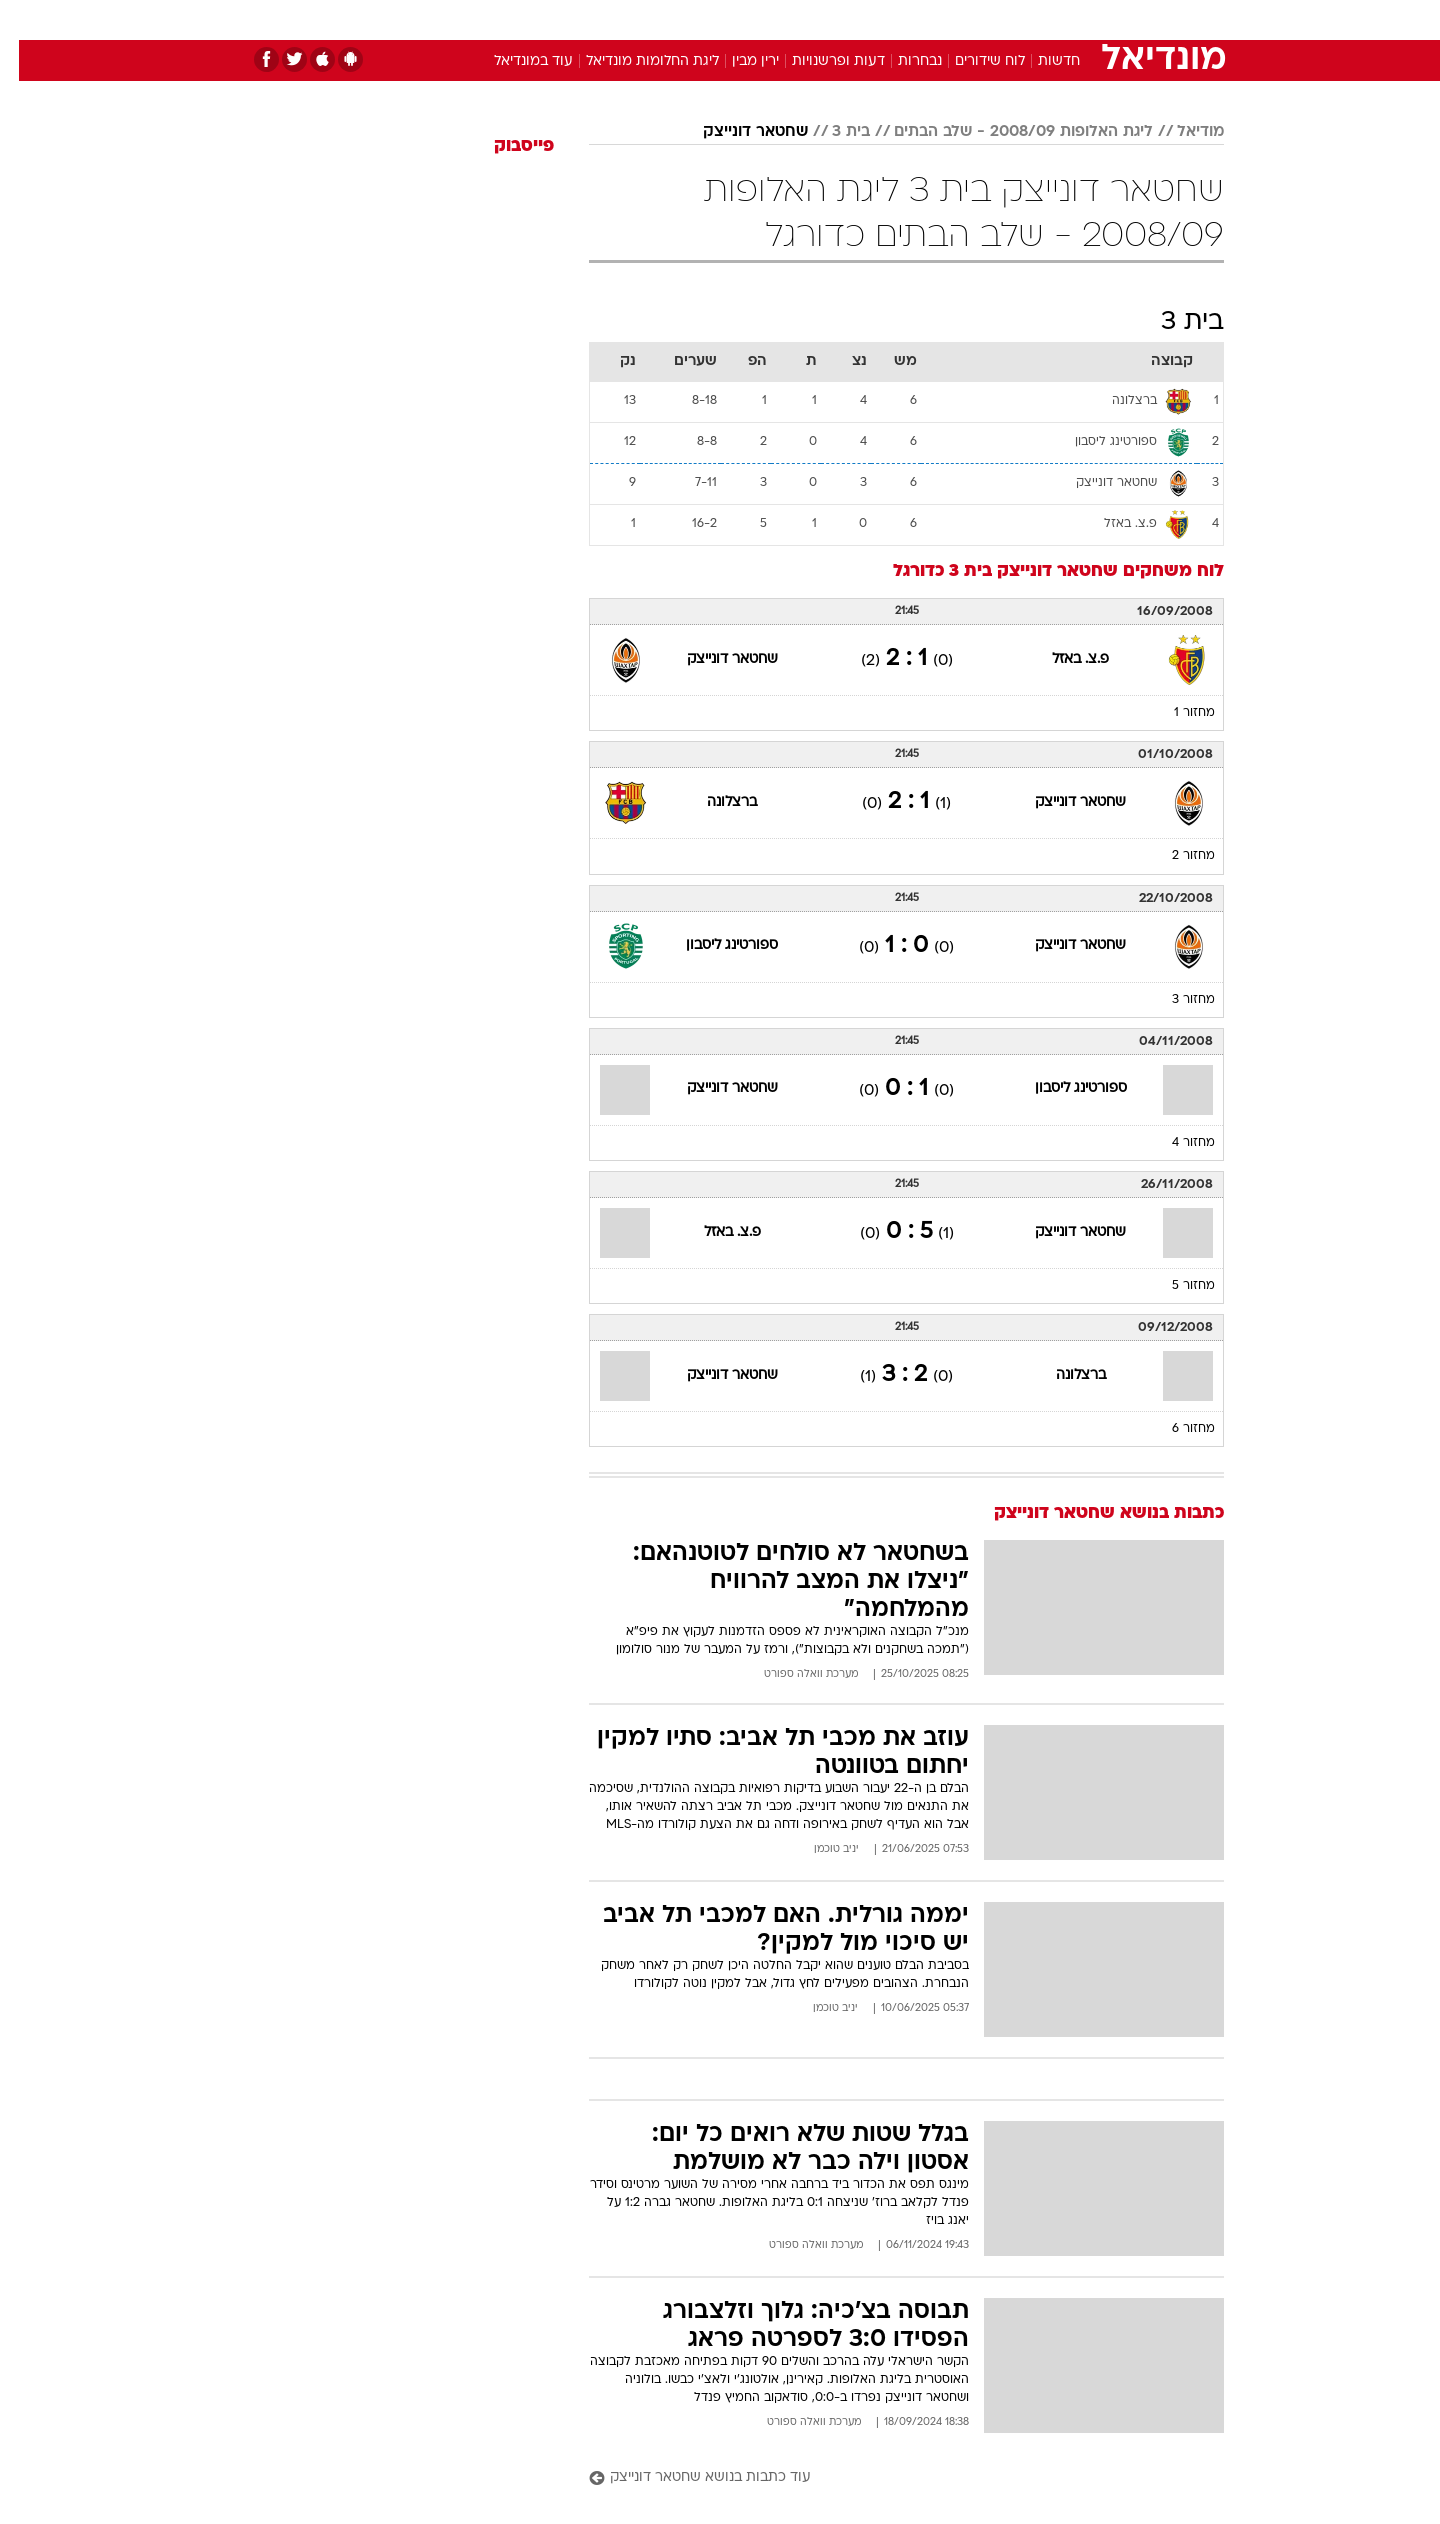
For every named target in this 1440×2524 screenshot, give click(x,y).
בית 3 (832, 132)
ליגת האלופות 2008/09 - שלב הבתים (1004, 132)
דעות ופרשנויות (819, 61)
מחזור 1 (1175, 713)
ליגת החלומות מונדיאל (633, 61)
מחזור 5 (1174, 1286)
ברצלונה (713, 802)
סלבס (878, 19)
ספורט (1006, 19)
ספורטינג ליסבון (713, 945)
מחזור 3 (1174, 1000)
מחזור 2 (1174, 856)
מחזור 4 (1174, 1143)
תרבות (941, 19)
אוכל (770, 19)
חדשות (1074, 19)
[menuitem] (1062, 20)
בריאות (708, 19)
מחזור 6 (1174, 1429)
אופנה (491, 19)
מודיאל (1181, 132)
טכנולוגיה (565, 19)
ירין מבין (736, 61)
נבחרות (901, 61)
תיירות (640, 19)
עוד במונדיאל (514, 61)
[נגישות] (27, 20)
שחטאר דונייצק (736, 132)
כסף (822, 19)
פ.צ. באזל (1061, 659)
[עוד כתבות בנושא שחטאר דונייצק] (887, 2478)
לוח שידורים (971, 61)
